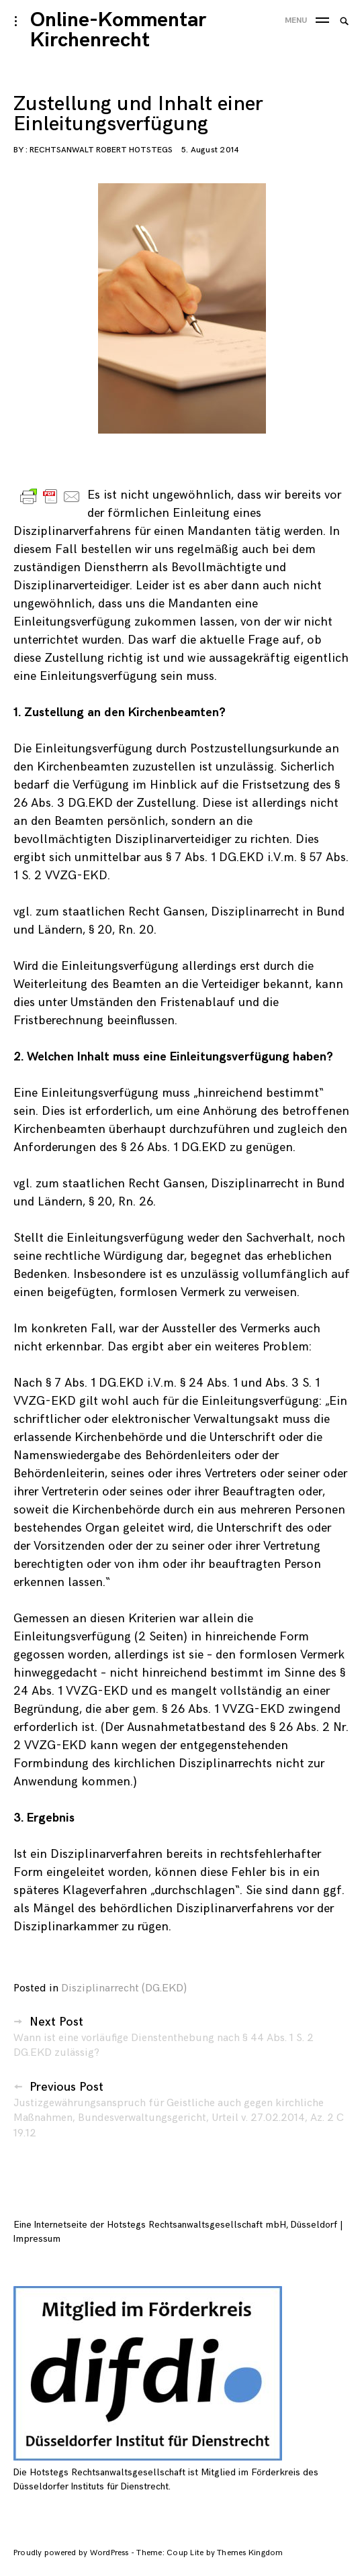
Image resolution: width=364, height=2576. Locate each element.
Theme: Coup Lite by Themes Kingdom (209, 2553)
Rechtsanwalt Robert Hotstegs (101, 150)
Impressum (36, 2238)
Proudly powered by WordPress (72, 2553)
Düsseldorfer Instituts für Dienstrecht (91, 2486)
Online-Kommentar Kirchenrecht (118, 30)
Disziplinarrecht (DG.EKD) (124, 1988)
